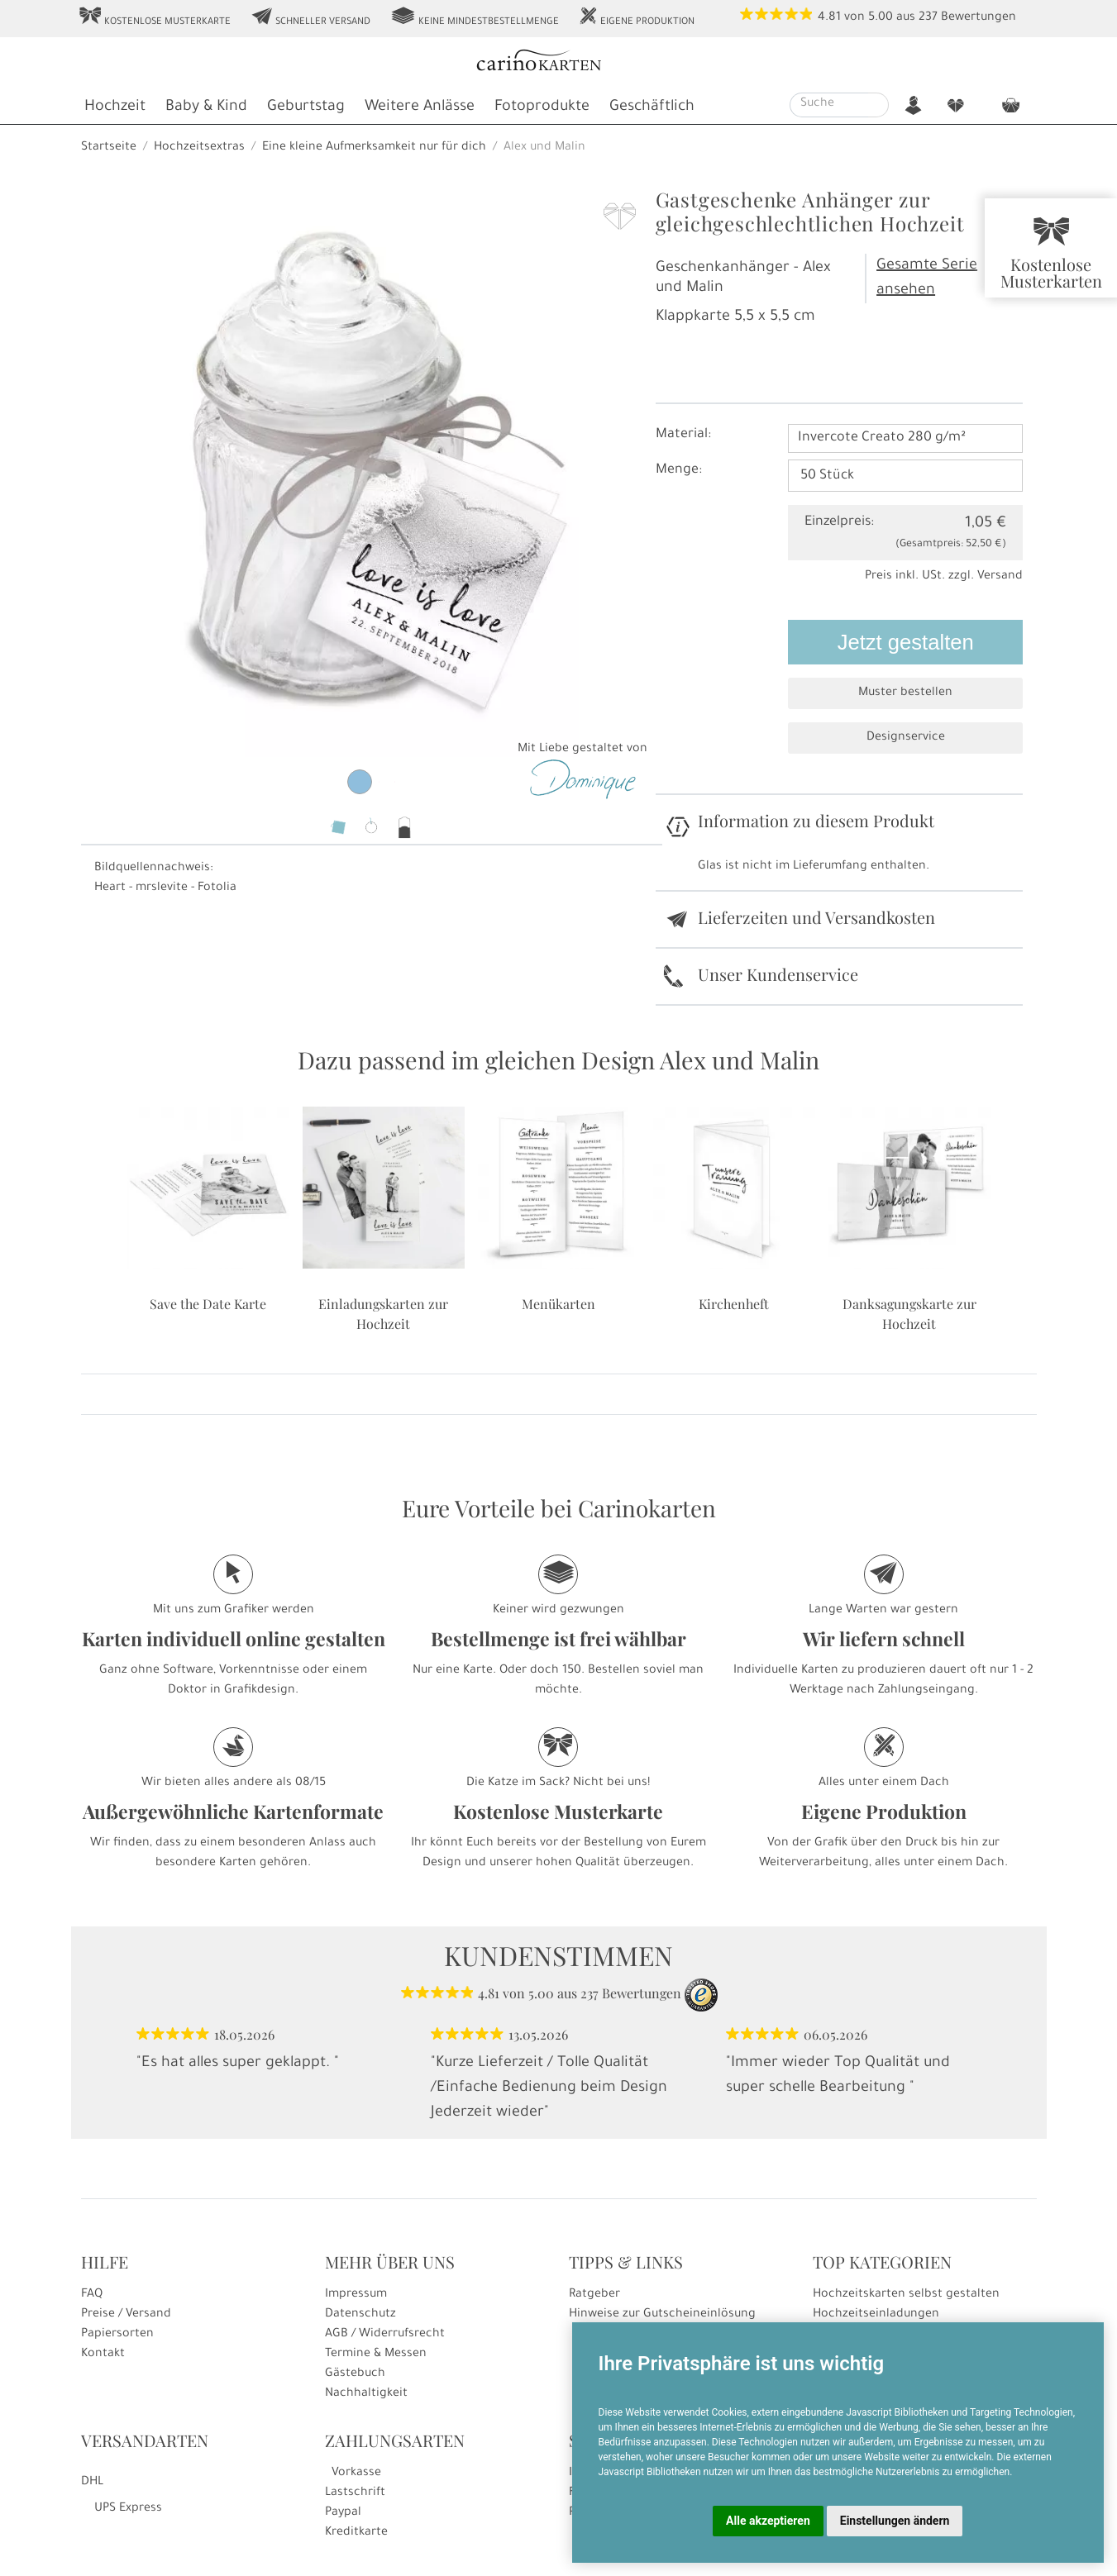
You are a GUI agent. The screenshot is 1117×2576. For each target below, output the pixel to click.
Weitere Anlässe (420, 107)
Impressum (356, 2295)
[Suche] (829, 105)
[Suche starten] (878, 105)
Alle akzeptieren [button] (768, 2520)
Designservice (905, 738)
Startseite (108, 148)
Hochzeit (115, 107)
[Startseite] (556, 62)
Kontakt (103, 2354)
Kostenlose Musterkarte (155, 17)
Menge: (679, 470)
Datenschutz (360, 2314)
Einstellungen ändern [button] (895, 2520)
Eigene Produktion (637, 17)
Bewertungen (978, 18)
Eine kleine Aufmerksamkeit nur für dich (374, 148)
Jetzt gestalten (906, 642)
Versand (1000, 576)
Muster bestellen (905, 693)
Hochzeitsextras (199, 148)
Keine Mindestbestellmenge (474, 17)
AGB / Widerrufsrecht (385, 2334)
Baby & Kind (206, 107)
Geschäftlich (652, 107)
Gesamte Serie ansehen (926, 278)
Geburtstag (306, 107)
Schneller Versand (310, 17)
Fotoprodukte (542, 107)
